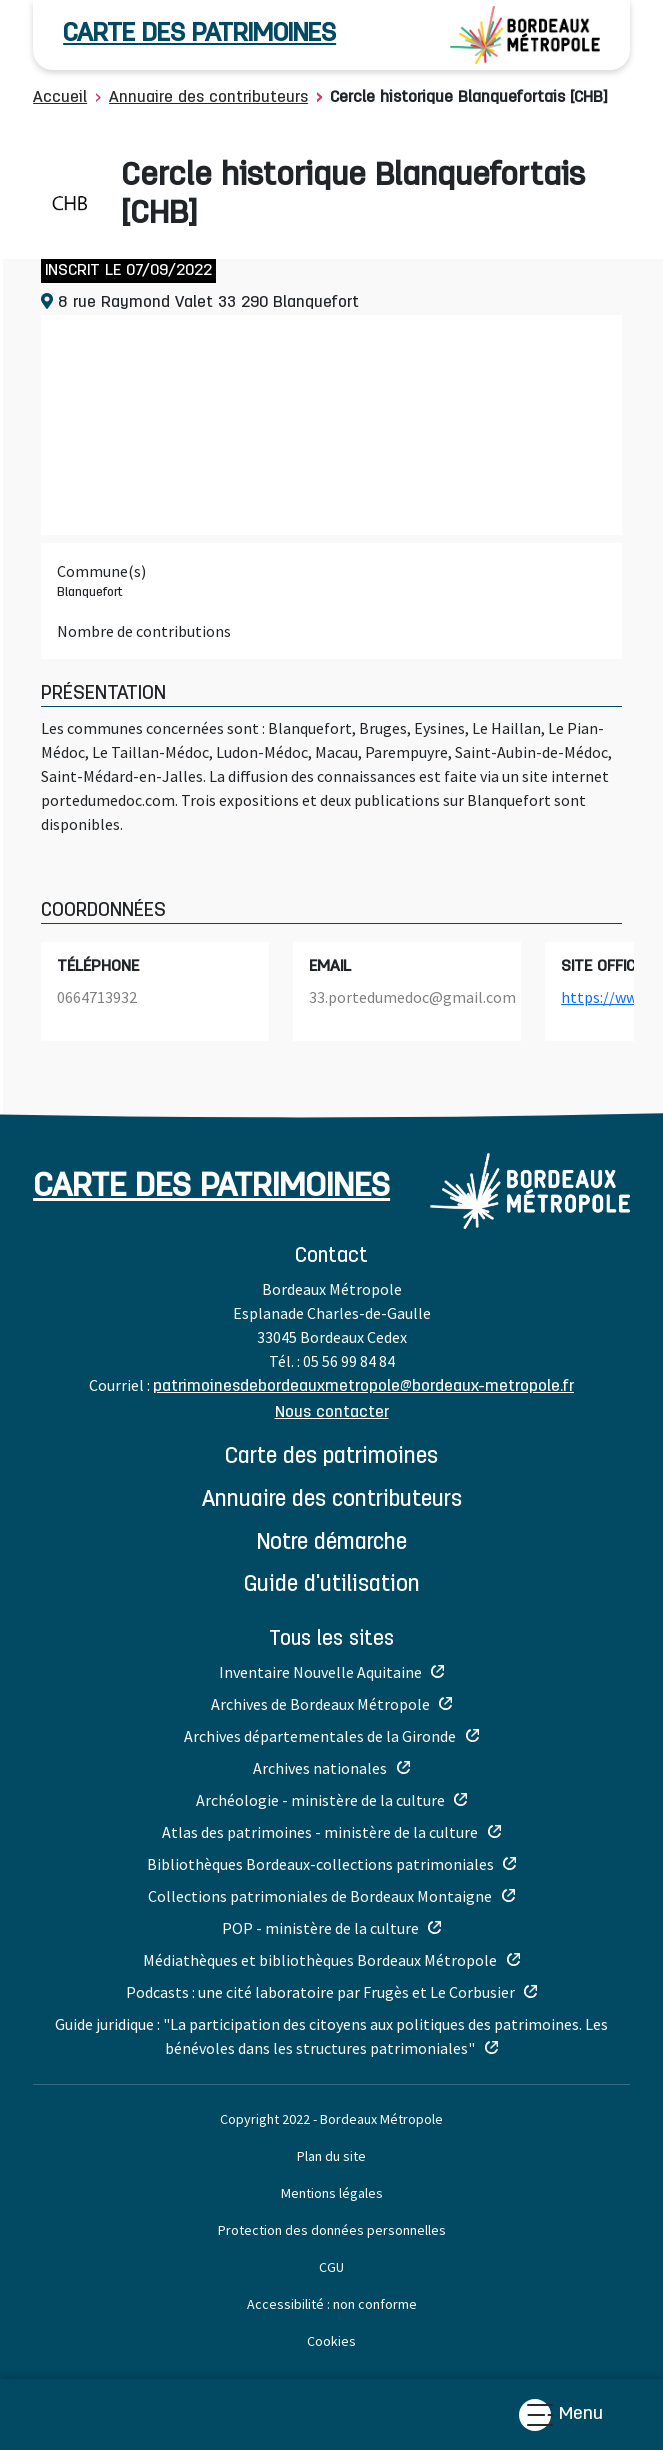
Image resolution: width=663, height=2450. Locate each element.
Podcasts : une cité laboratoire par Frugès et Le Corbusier (320, 1992)
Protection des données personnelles (332, 2230)
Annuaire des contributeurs (208, 98)
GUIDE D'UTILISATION (332, 1585)
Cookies (331, 2341)
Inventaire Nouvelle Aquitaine (320, 1672)
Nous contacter (332, 1413)
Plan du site (331, 2156)
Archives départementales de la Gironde (320, 1736)
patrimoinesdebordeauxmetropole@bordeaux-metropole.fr (363, 1387)
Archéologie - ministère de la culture (320, 1800)
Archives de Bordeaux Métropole (320, 1704)
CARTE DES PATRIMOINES (331, 1457)
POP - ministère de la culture (320, 1928)
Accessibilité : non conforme (332, 2304)
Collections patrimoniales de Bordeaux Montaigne (320, 1896)
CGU (331, 2267)
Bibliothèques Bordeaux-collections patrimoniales (320, 1864)
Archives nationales (320, 1768)
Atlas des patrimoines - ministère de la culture (320, 1832)
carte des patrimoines (199, 34)
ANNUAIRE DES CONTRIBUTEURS (332, 1500)
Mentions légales (332, 2193)
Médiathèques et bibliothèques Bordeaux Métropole (320, 1960)
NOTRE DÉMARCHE (332, 1543)
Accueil (60, 98)
